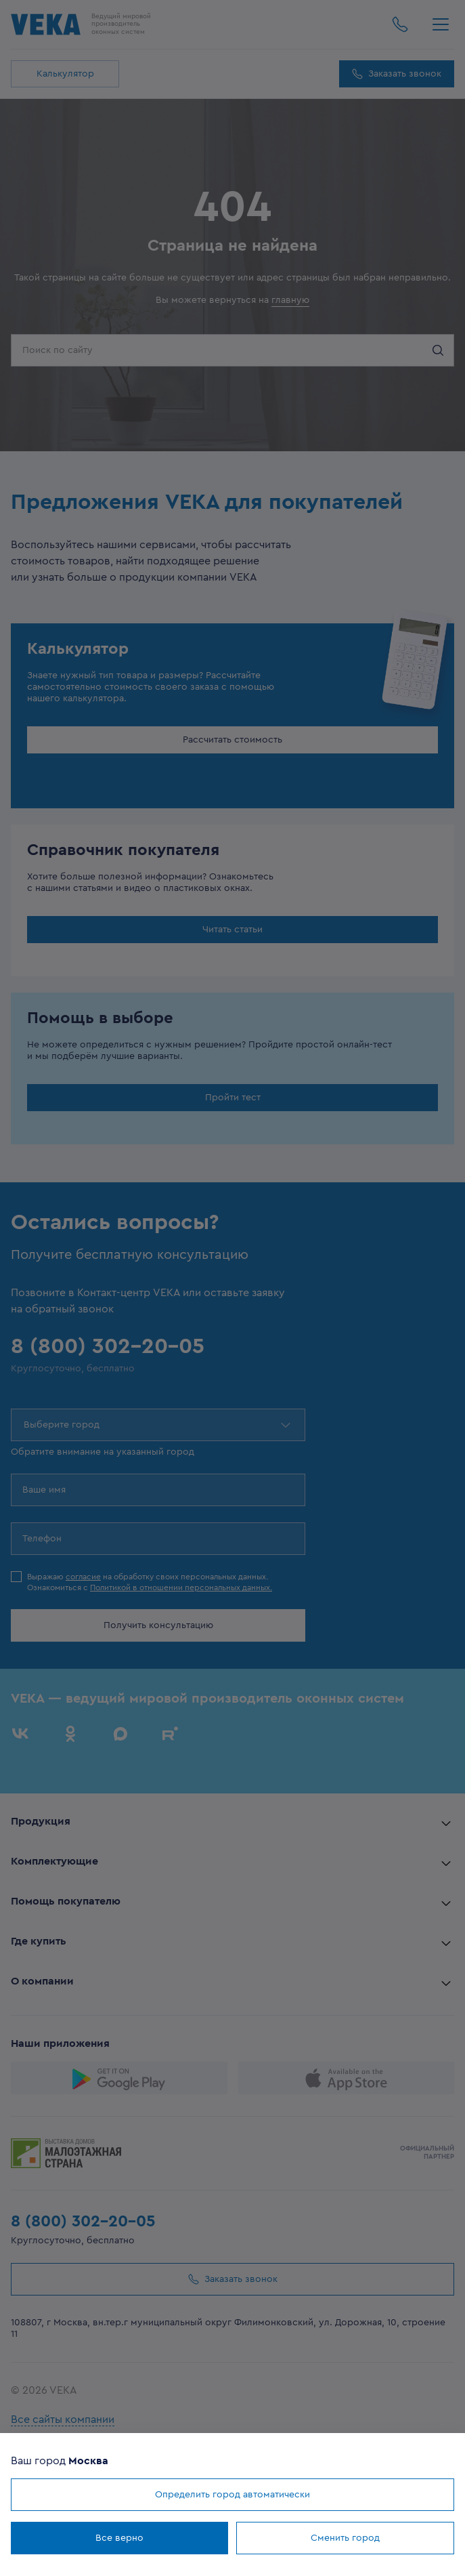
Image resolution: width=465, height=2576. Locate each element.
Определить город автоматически (232, 2494)
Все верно (119, 2538)
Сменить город (345, 2538)
